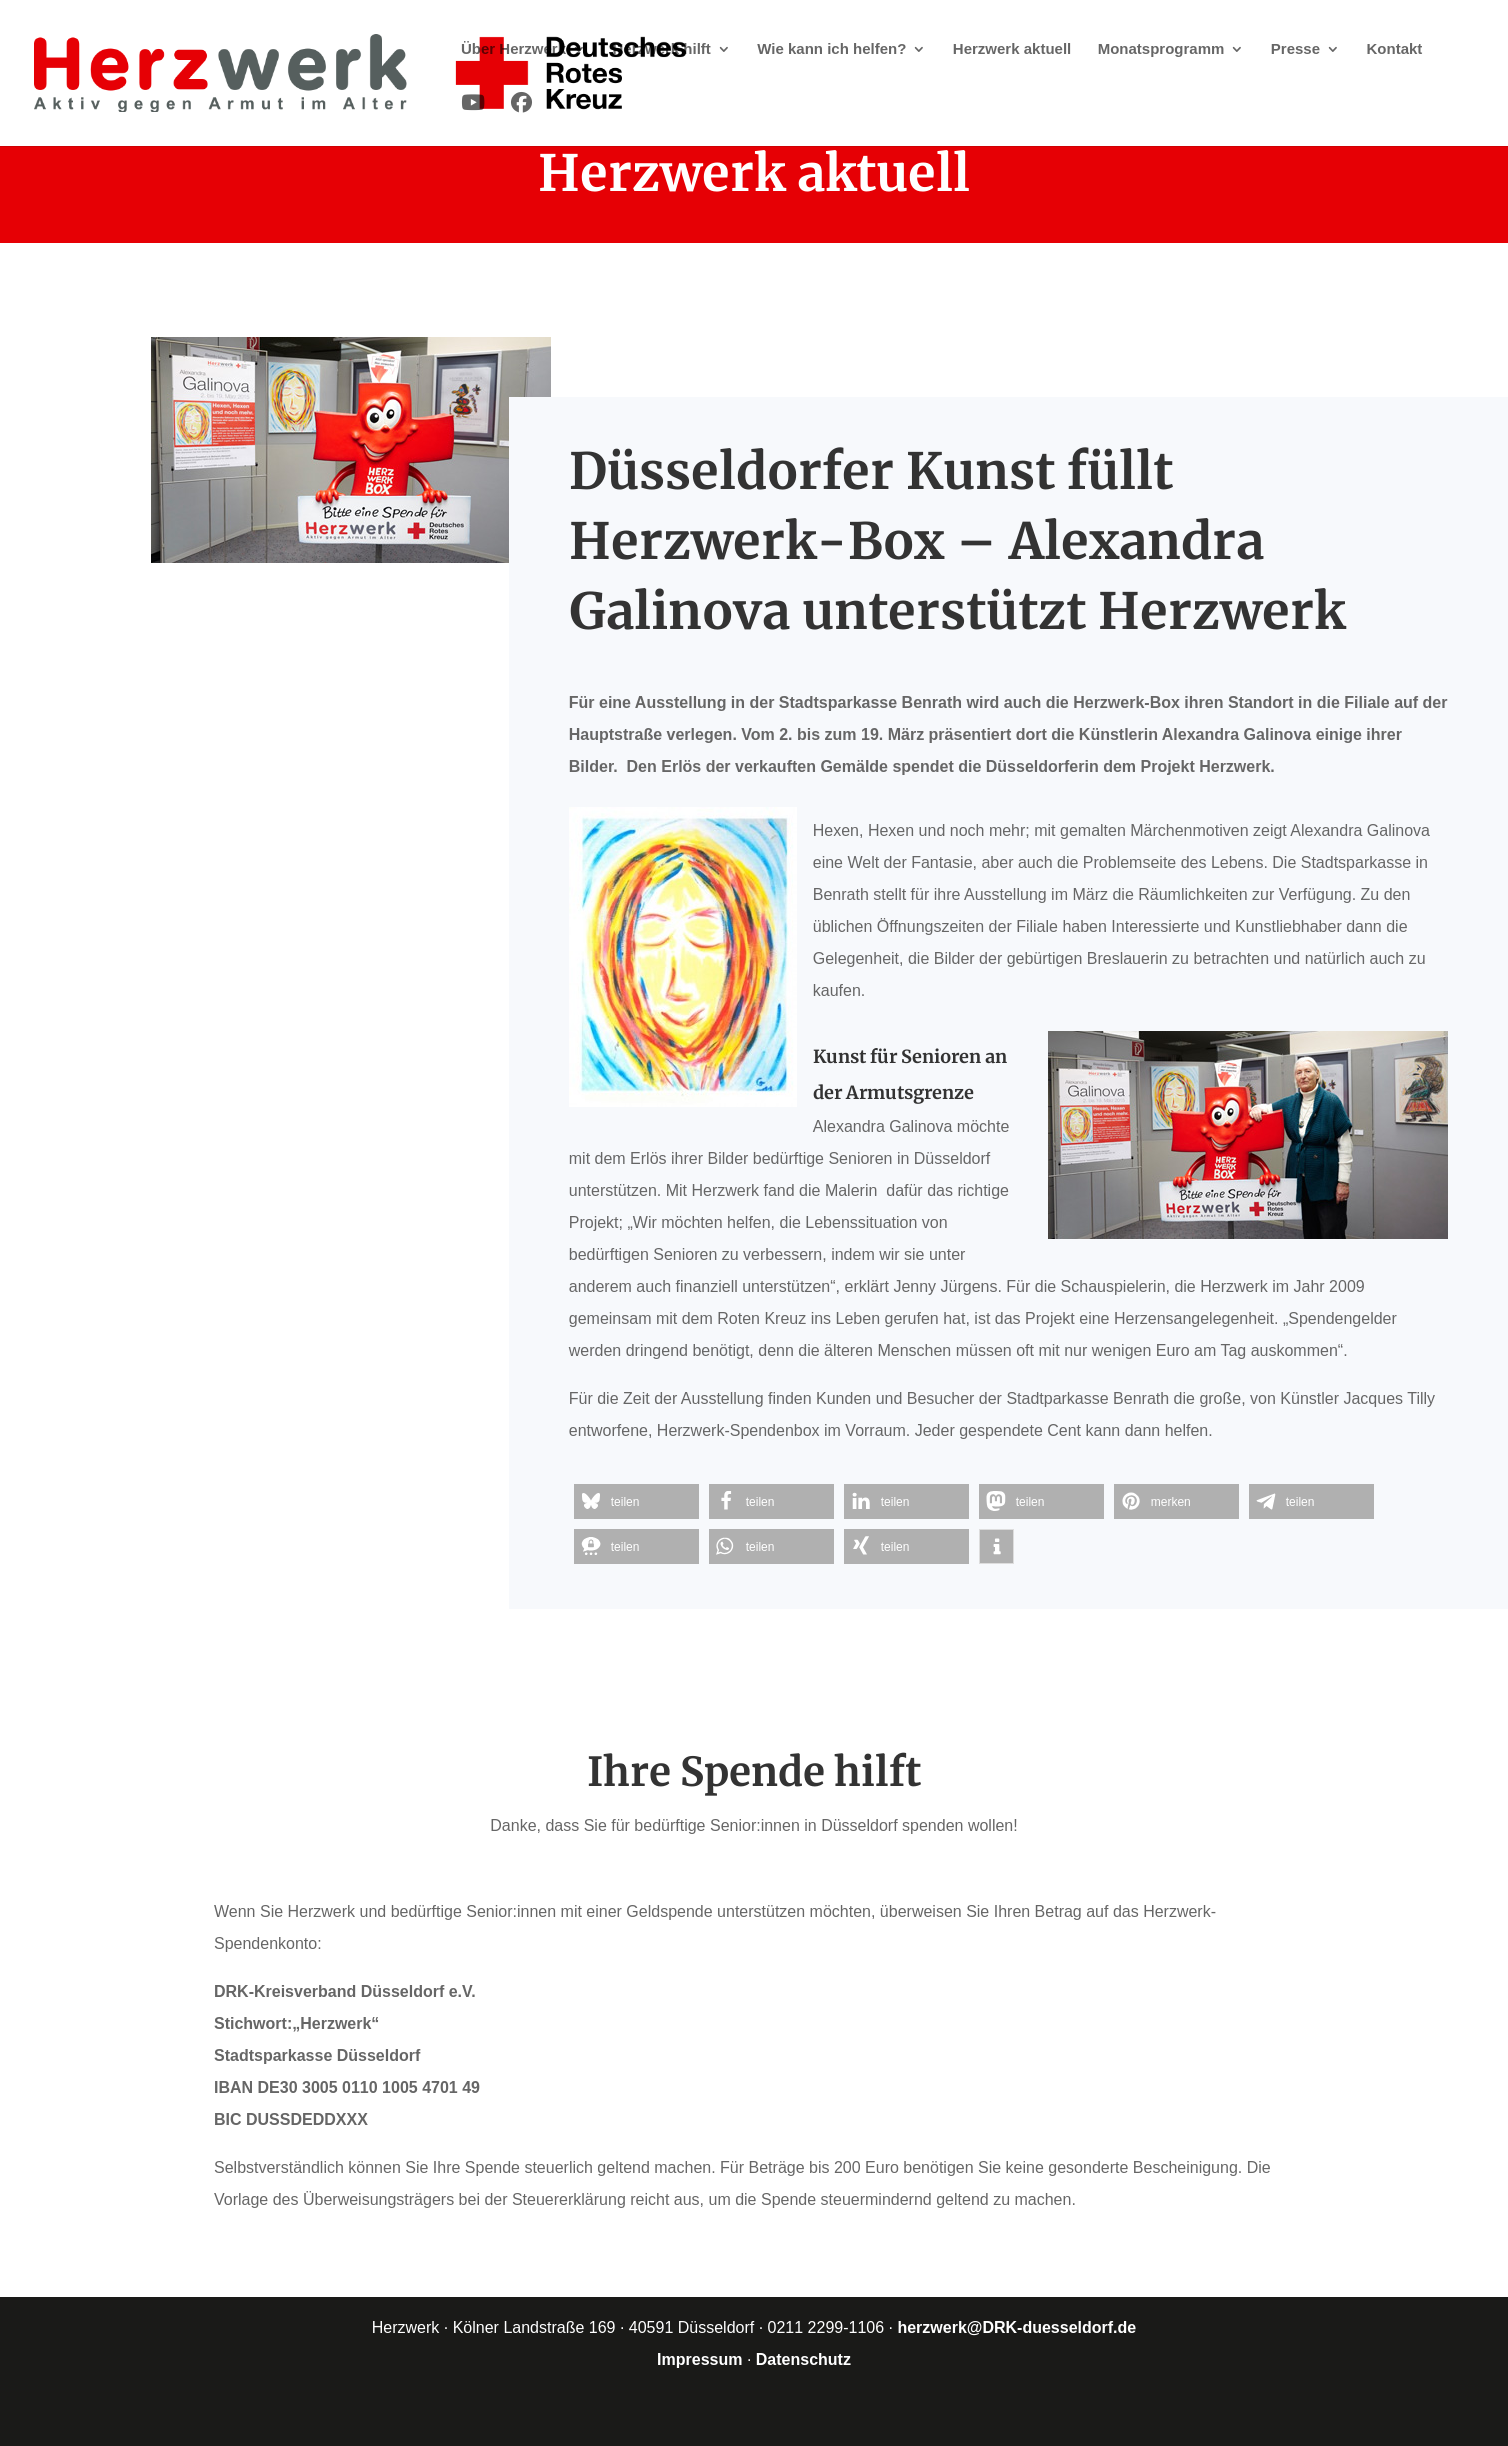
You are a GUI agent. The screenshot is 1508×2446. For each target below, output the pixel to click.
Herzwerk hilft (662, 49)
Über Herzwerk (513, 49)
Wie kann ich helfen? (831, 49)
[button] (636, 1501)
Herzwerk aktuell (1012, 49)
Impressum (699, 2359)
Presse (1295, 49)
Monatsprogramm (1161, 49)
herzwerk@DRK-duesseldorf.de (1016, 2327)
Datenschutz (803, 2359)
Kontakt (1394, 49)
